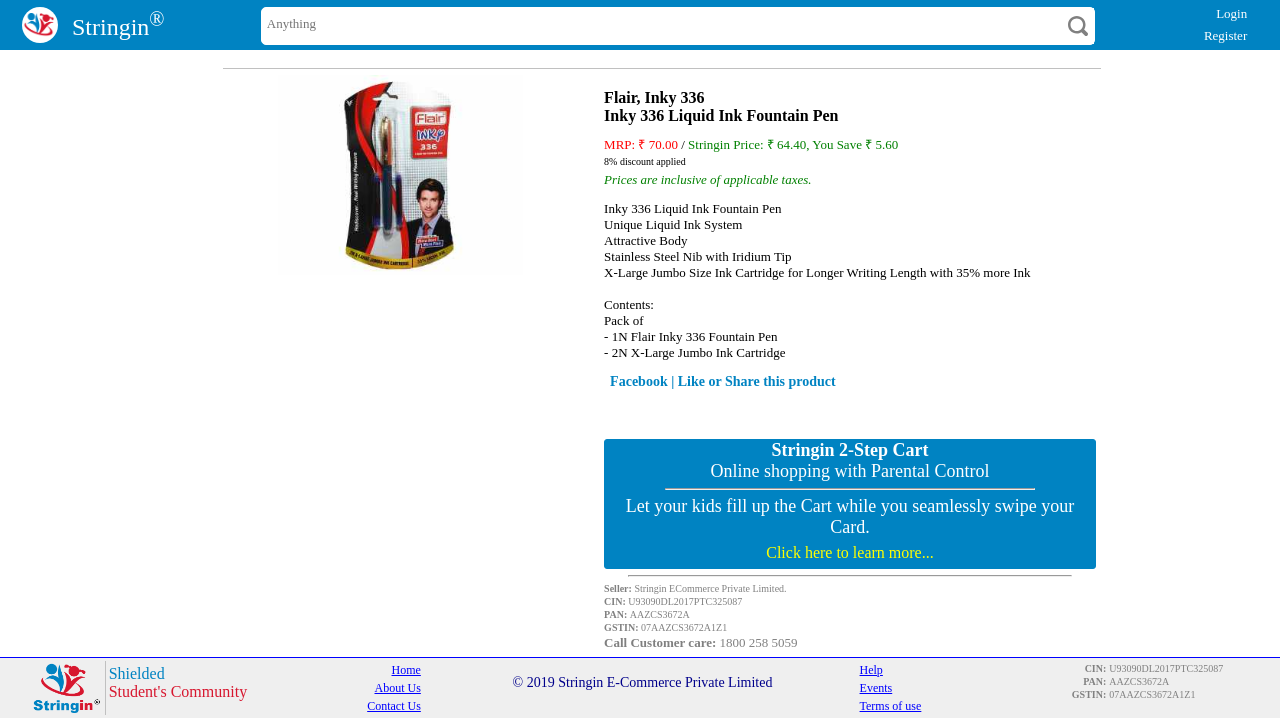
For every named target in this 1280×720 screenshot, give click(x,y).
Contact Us (394, 706)
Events (876, 688)
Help (871, 670)
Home (406, 670)
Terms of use (891, 706)
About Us (398, 688)
